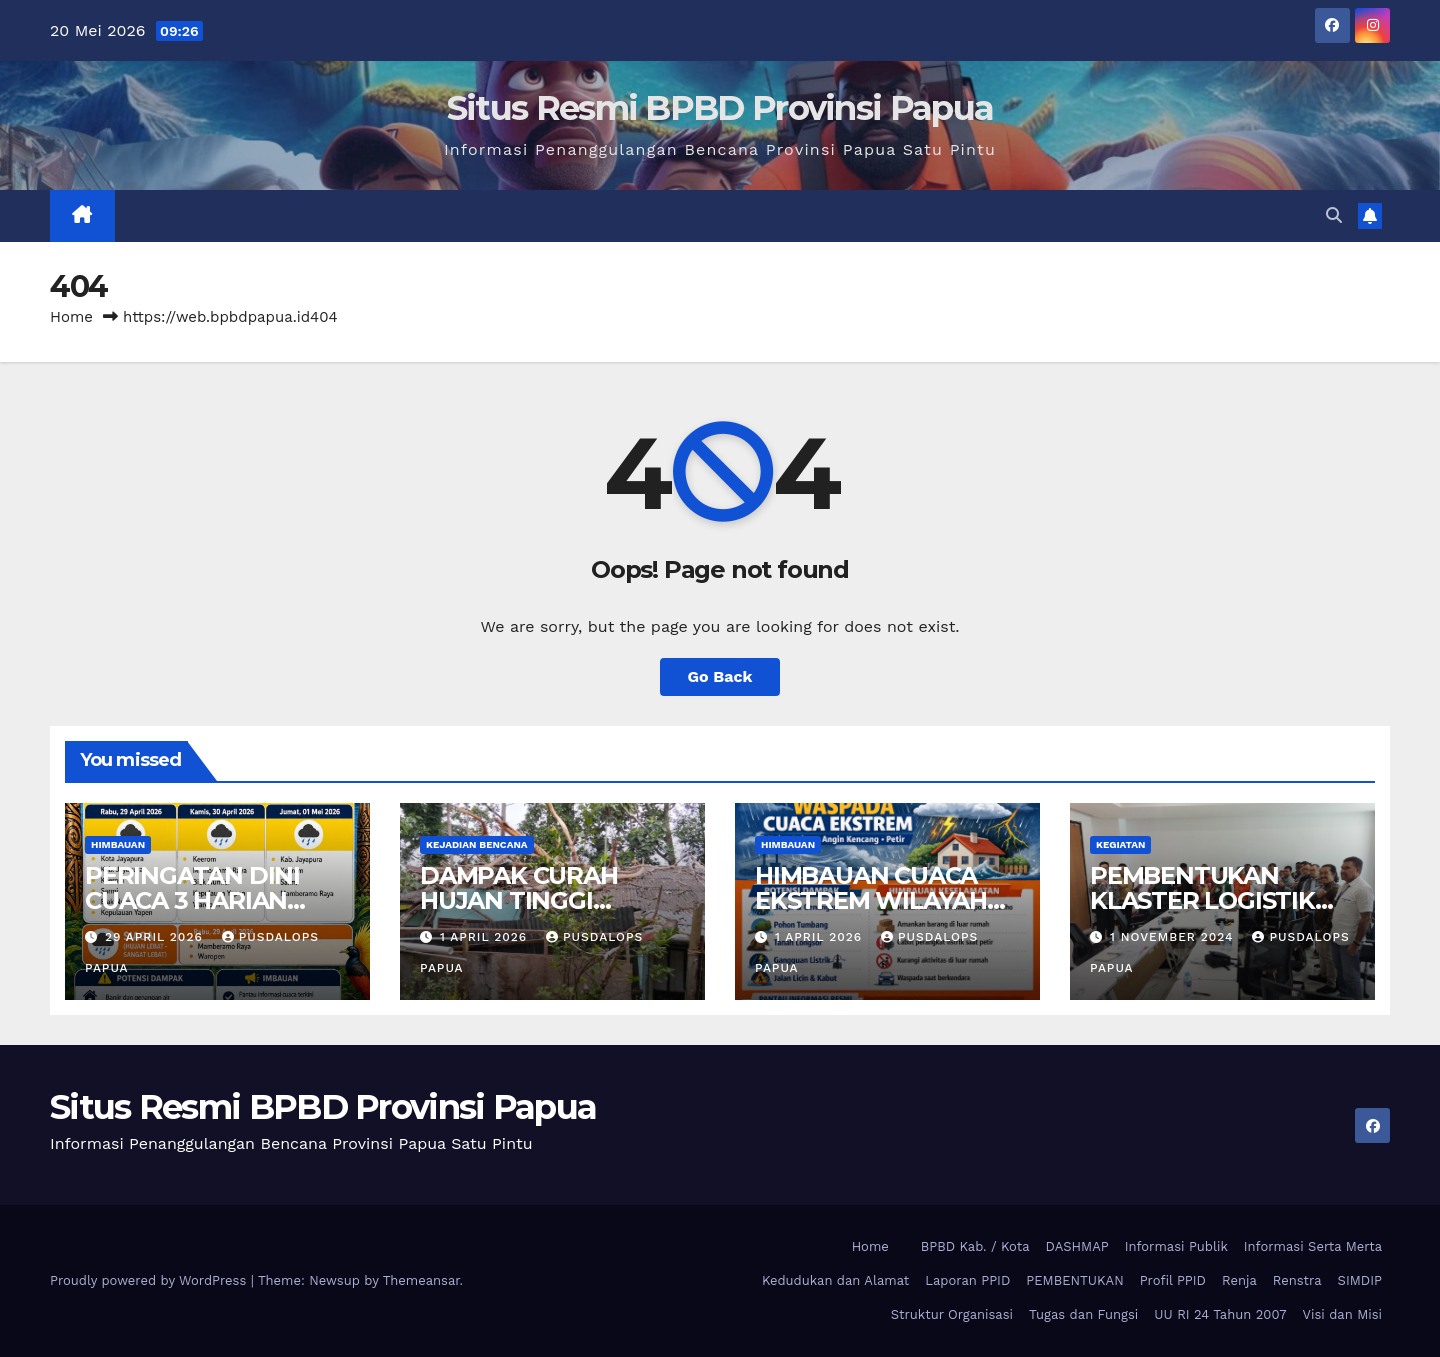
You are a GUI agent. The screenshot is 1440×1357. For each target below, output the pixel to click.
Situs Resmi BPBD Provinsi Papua (720, 108)
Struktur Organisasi (952, 1314)
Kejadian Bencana (477, 844)
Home (71, 317)
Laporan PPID (967, 1280)
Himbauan (118, 844)
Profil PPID (1173, 1280)
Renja (1239, 1280)
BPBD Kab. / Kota (975, 1246)
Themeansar (421, 1280)
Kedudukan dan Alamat (835, 1280)
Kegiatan (1120, 844)
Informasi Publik (1176, 1246)
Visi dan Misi (1342, 1314)
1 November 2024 (1174, 937)
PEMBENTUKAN (1074, 1280)
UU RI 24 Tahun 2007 (1220, 1314)
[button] (1334, 215)
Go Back (720, 676)
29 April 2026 (156, 937)
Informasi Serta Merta (1313, 1246)
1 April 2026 (486, 937)
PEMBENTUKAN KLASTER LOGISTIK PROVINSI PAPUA (1202, 900)
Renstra (1297, 1280)
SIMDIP (1360, 1280)
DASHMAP (1077, 1246)
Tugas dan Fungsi (1083, 1314)
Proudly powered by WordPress (150, 1280)
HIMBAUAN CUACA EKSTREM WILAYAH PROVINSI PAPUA (871, 900)
